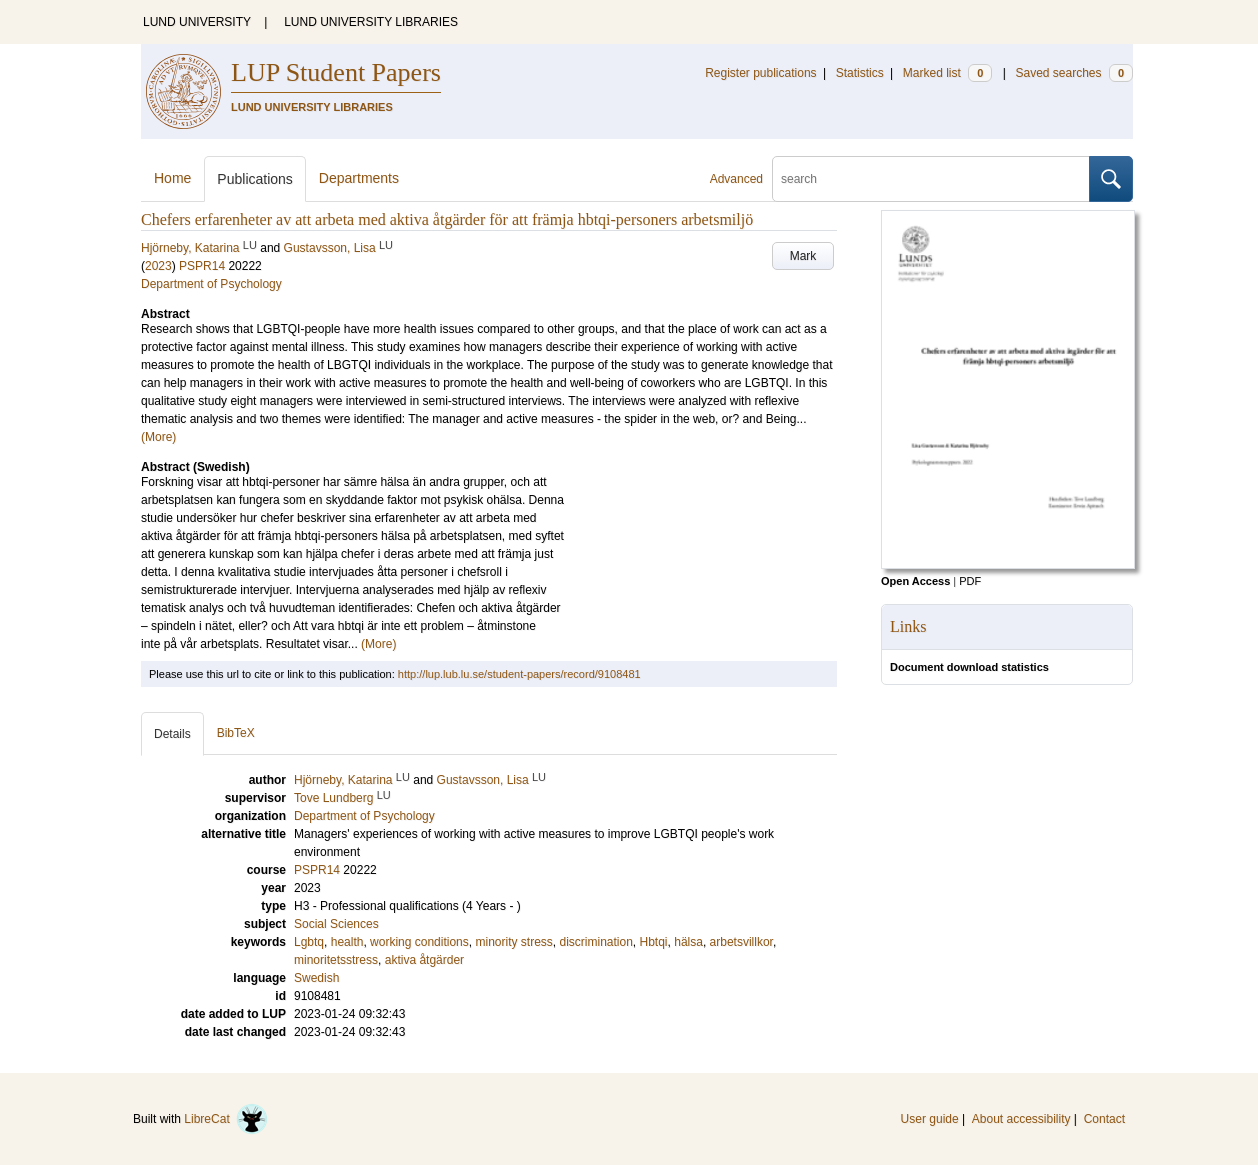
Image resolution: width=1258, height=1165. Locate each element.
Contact (1104, 1119)
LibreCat (226, 1119)
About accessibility (1021, 1119)
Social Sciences (336, 924)
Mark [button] (803, 256)
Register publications (760, 73)
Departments (359, 178)
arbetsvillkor (741, 942)
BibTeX (236, 733)
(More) (158, 437)
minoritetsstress (336, 960)
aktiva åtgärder (424, 960)
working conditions (419, 942)
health (347, 942)
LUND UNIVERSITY (197, 22)
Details (172, 734)
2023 (158, 266)
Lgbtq (309, 942)
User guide (930, 1119)
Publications (255, 179)
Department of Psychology (211, 284)
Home (172, 178)
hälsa (688, 942)
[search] (931, 179)
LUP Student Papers (336, 72)
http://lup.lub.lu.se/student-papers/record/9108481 (519, 674)
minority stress (513, 942)
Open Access (915, 581)
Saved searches (1074, 73)
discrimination (595, 942)
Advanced (736, 179)
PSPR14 (202, 266)
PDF (970, 581)
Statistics (860, 73)
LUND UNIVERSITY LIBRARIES (371, 22)
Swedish (316, 978)
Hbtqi (654, 942)
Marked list (947, 73)
